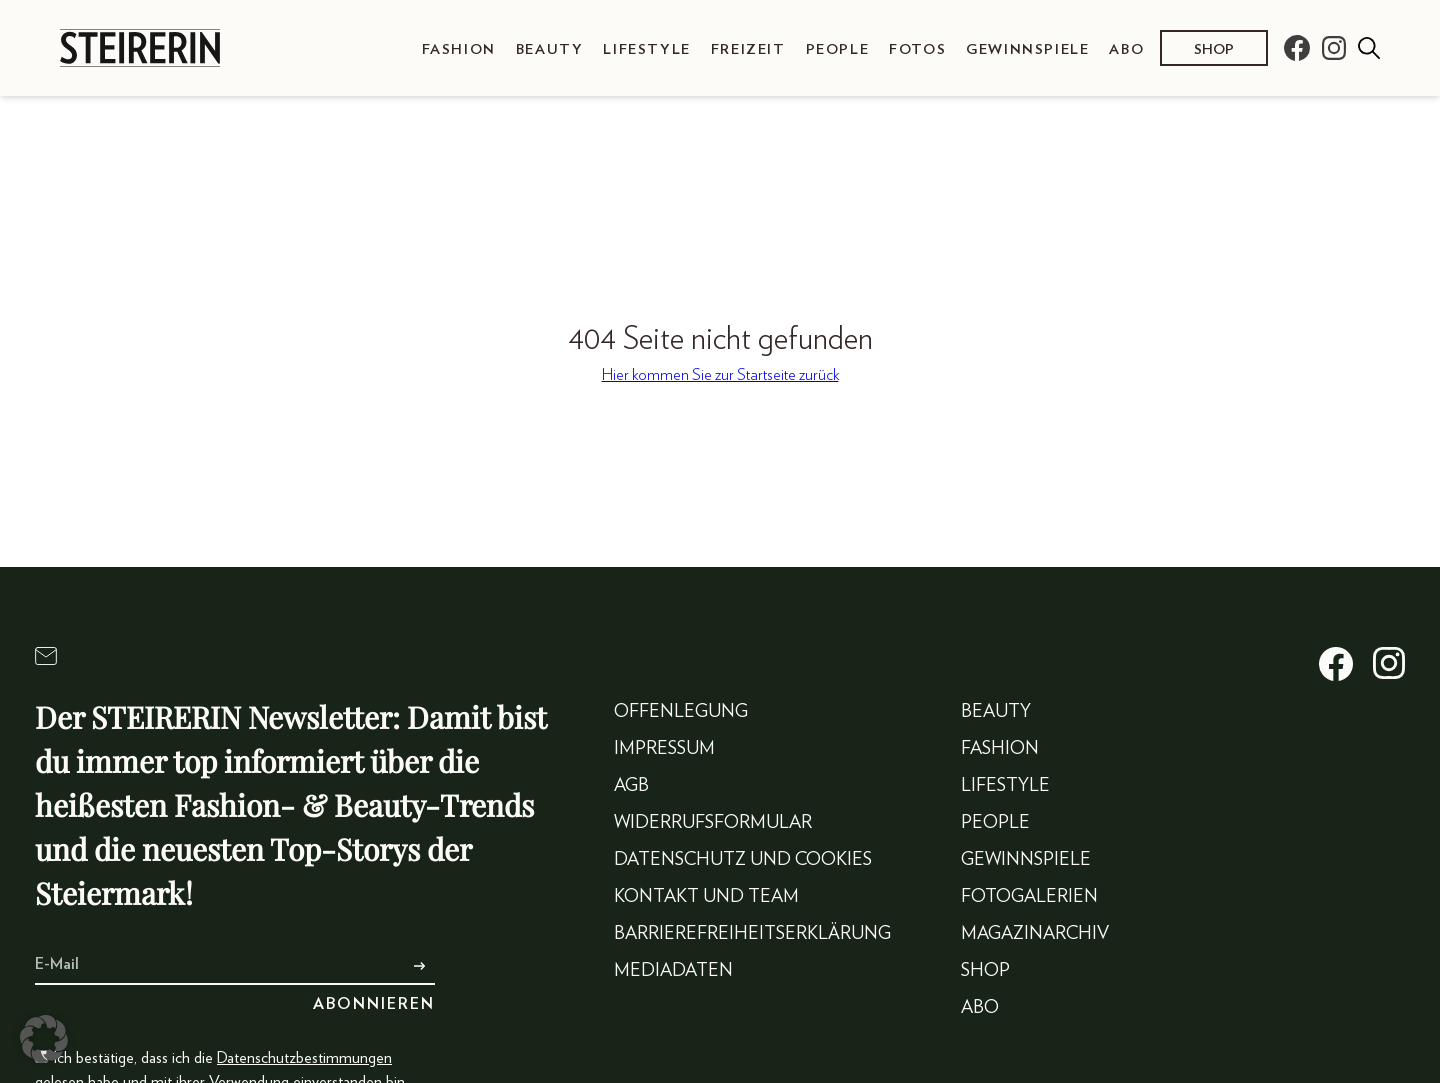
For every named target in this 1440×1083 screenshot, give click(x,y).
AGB (631, 786)
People (838, 49)
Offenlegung (681, 712)
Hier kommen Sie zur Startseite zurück (720, 375)
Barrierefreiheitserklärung (752, 934)
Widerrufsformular (713, 823)
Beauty (550, 49)
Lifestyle (646, 49)
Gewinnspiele (1027, 49)
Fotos (917, 49)
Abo (1126, 49)
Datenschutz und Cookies (743, 860)
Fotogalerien (1029, 897)
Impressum (664, 749)
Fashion (459, 49)
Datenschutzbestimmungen (304, 1058)
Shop (1214, 49)
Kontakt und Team (706, 897)
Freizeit (748, 49)
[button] (44, 1039)
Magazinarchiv (1035, 934)
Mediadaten (673, 971)
